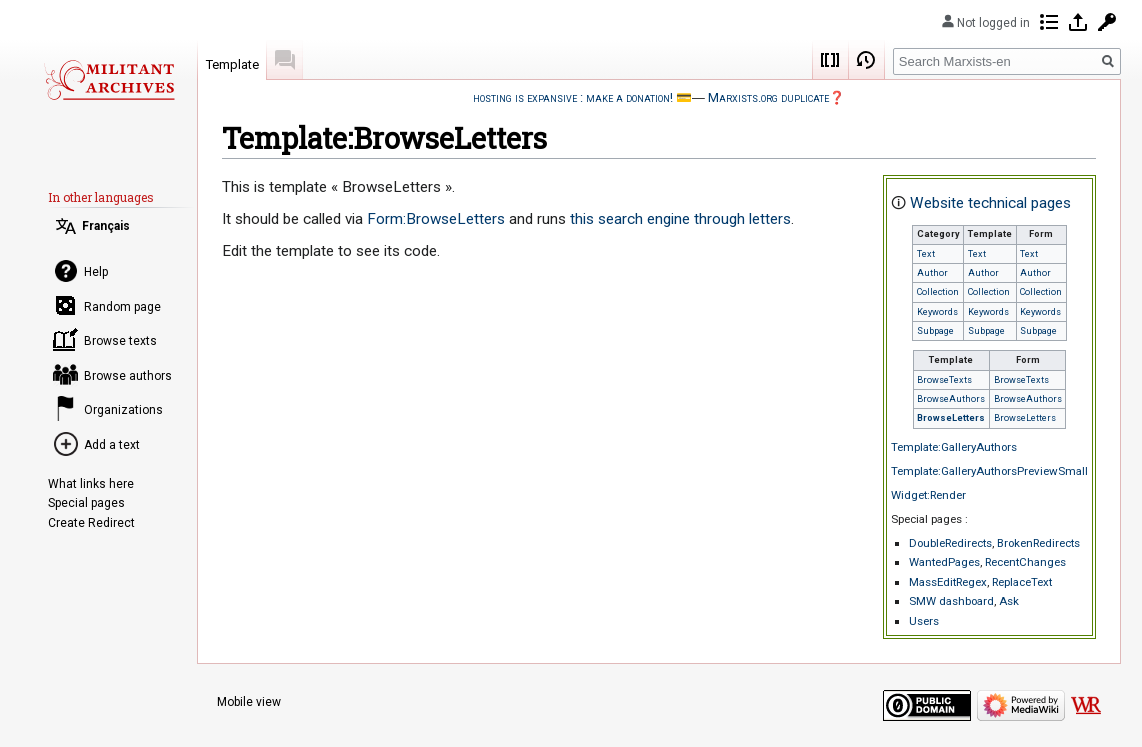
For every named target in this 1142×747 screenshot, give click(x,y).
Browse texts (120, 341)
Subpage (935, 331)
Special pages (86, 503)
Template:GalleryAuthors (954, 447)
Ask (1009, 601)
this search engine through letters (680, 219)
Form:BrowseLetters (436, 219)
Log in (1078, 22)
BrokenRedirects (1038, 543)
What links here (91, 484)
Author (932, 273)
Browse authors (128, 376)
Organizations (123, 410)
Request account (1107, 22)
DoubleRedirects (950, 543)
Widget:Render (928, 495)
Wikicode (831, 60)
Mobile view (249, 702)
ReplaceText (1022, 582)
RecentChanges (1025, 562)
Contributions (1049, 22)
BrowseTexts (944, 380)
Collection (938, 292)
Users (924, 621)
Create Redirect (91, 523)
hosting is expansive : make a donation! (573, 97)
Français (106, 226)
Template (232, 64)
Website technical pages (990, 203)
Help (96, 272)
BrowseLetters (951, 418)
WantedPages (944, 562)
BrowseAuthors (951, 399)
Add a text (112, 445)
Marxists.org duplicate (768, 97)
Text (926, 254)
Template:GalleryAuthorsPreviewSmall (989, 471)
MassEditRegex (948, 582)
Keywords (937, 312)
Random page (122, 307)
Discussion (285, 60)
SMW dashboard (951, 601)
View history (867, 60)
